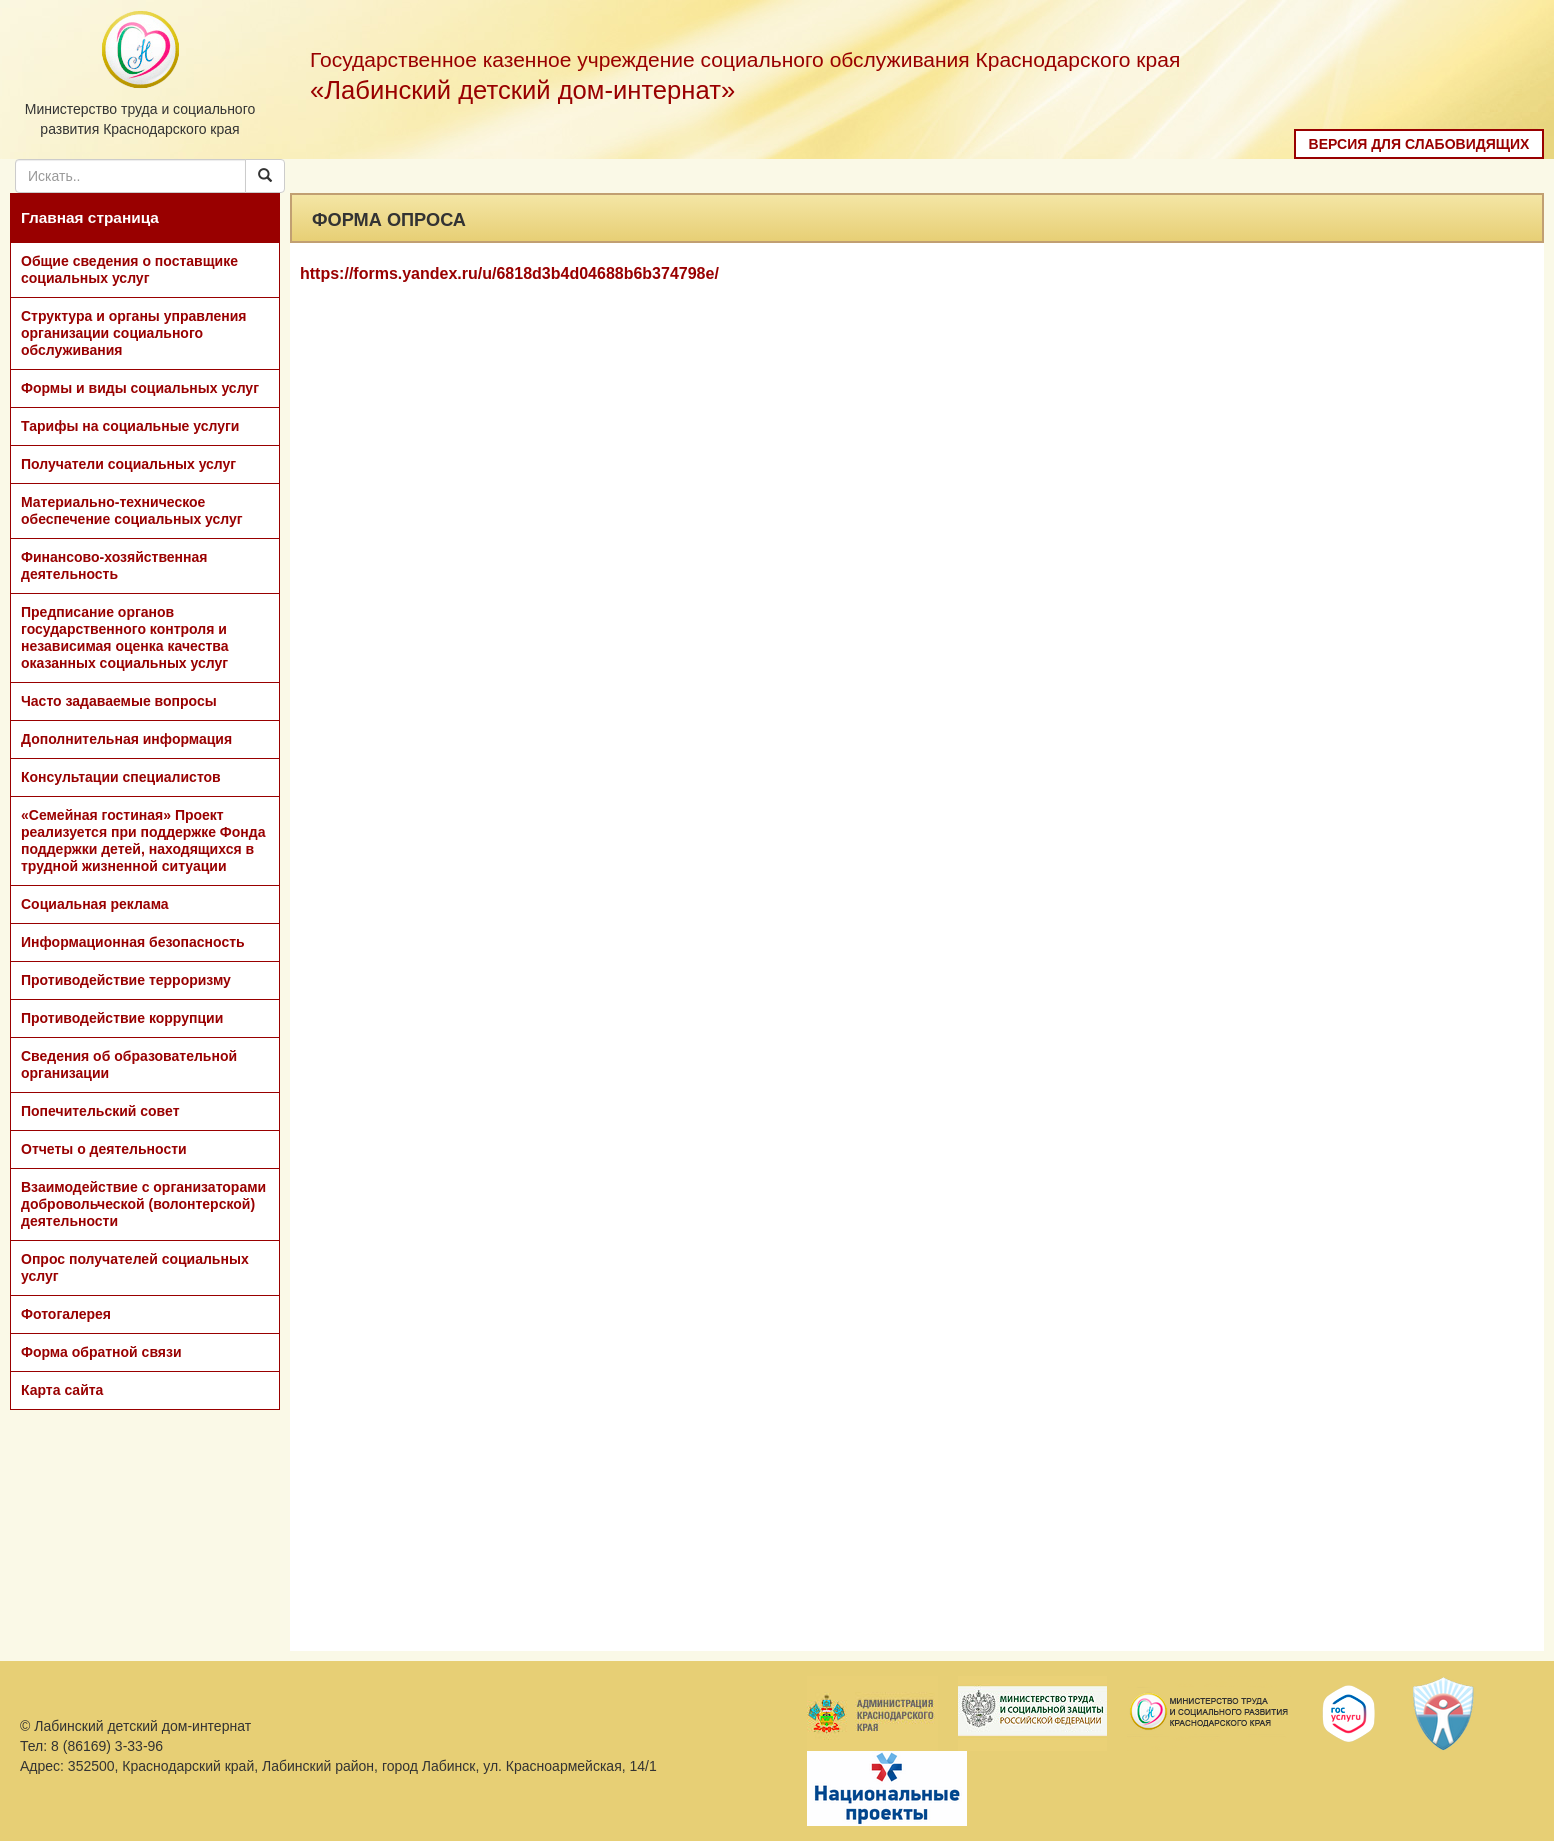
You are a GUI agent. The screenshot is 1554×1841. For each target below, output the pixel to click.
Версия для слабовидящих (1419, 144)
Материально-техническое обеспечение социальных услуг (132, 510)
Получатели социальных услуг (128, 464)
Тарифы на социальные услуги (130, 426)
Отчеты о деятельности (104, 1149)
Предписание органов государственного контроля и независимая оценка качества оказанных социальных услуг (125, 637)
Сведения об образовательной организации (129, 1064)
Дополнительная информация (126, 739)
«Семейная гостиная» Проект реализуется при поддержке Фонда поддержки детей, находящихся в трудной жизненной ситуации (143, 840)
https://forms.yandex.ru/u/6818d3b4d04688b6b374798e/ (509, 273)
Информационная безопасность (133, 942)
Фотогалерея (66, 1314)
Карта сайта (62, 1390)
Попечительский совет (100, 1111)
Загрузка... (917, 976)
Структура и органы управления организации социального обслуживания (133, 333)
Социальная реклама (95, 904)
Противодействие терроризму (126, 980)
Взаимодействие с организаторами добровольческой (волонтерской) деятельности (143, 1204)
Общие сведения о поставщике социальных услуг (129, 269)
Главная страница (90, 217)
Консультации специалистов (121, 777)
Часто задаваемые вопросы (119, 701)
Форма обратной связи (101, 1352)
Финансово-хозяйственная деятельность (114, 565)
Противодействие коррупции (122, 1018)
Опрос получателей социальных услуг (135, 1267)
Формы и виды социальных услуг (140, 388)
